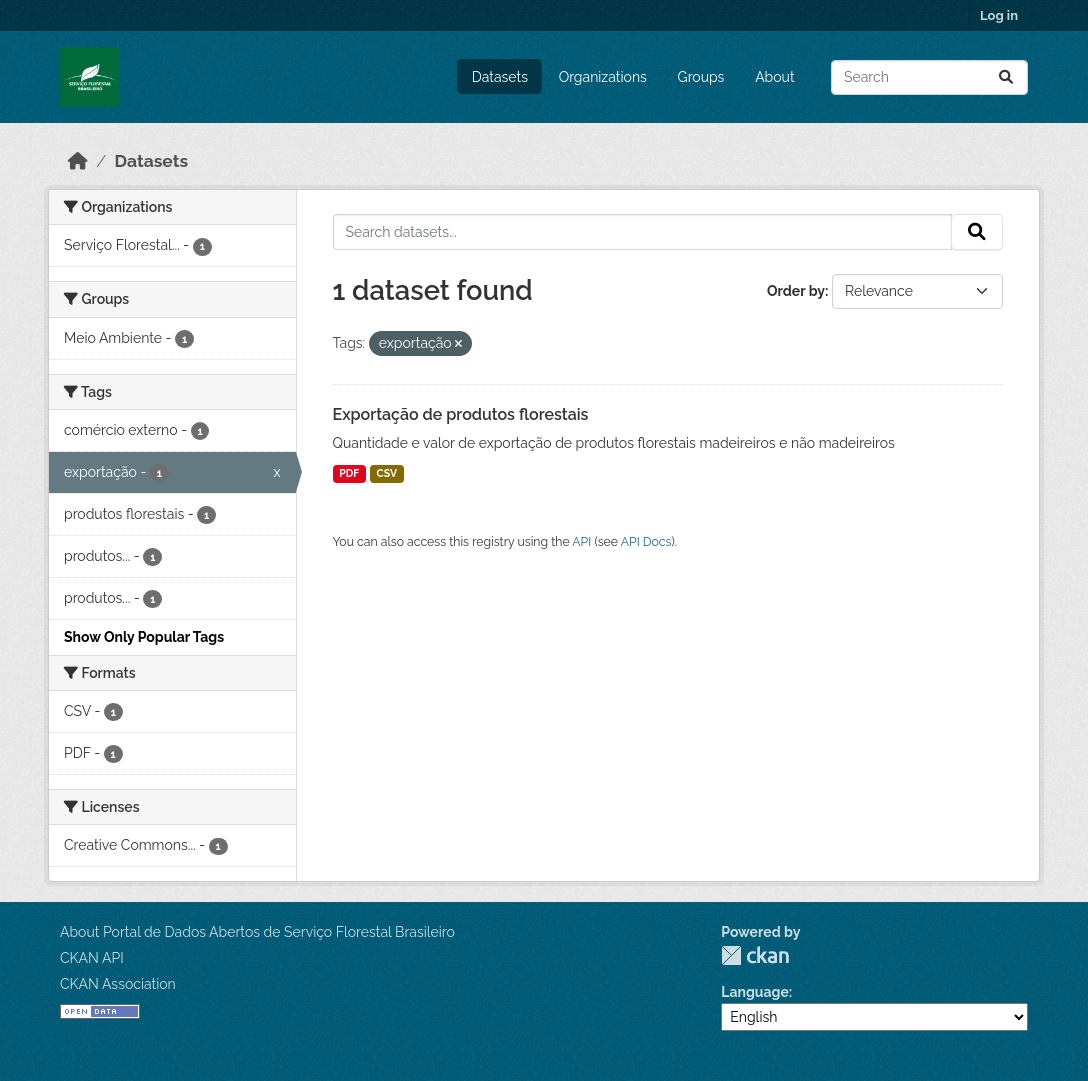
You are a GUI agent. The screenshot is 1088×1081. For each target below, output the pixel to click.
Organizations (603, 77)
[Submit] (1006, 77)
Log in (999, 15)
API (581, 541)
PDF (349, 473)
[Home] (78, 161)
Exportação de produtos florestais (461, 414)
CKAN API (92, 958)
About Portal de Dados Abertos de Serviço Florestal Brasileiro (257, 932)
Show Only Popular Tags (144, 637)
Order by (796, 291)
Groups (701, 77)
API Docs (646, 541)
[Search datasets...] (929, 77)
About (774, 77)
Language (755, 992)
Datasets (500, 77)
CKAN (755, 955)
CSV (387, 473)
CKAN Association (118, 984)
